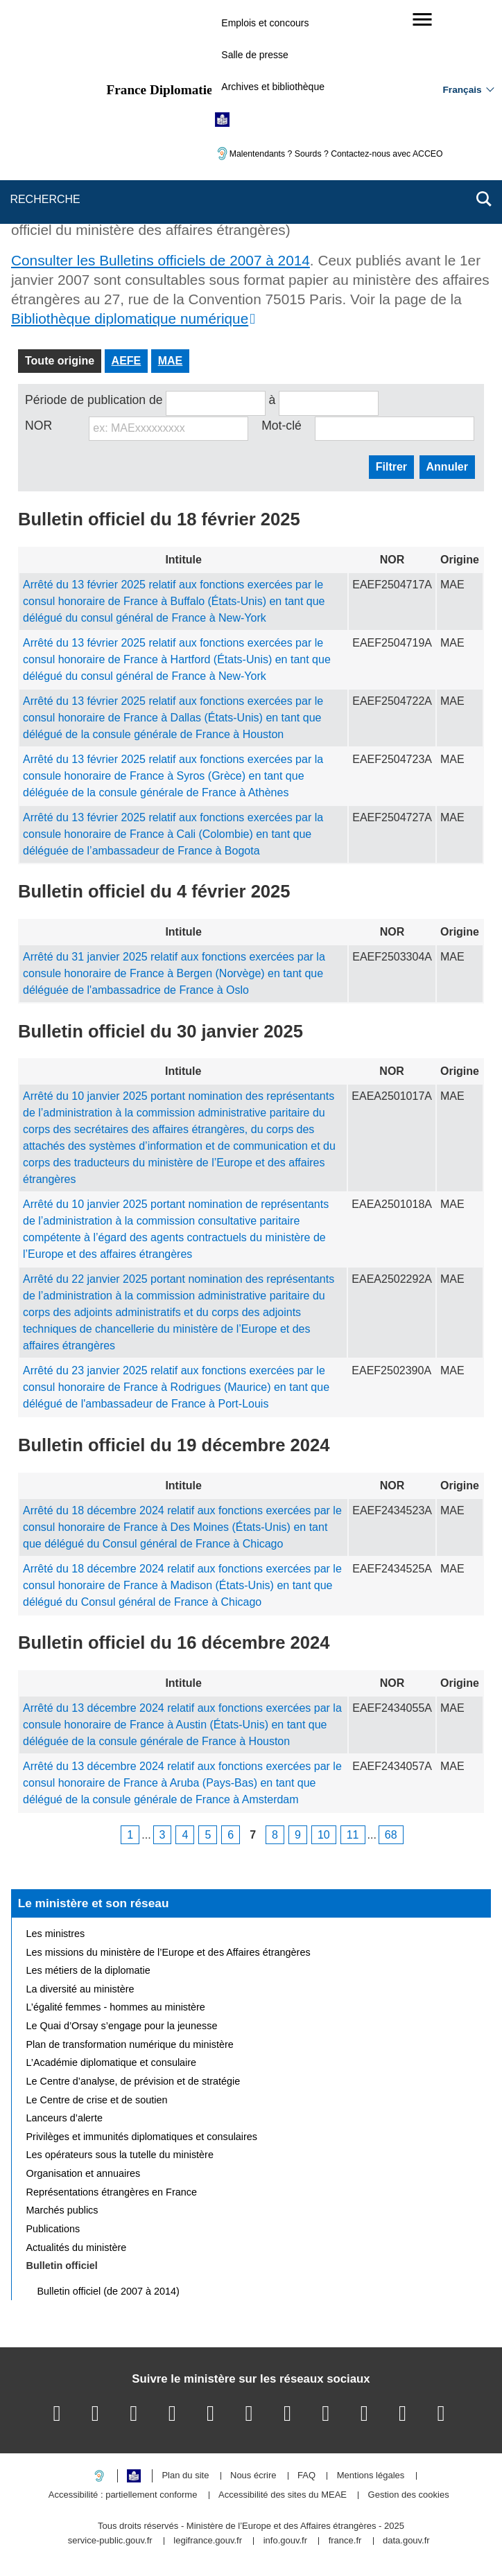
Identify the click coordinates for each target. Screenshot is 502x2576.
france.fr (345, 2541)
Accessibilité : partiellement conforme (123, 2495)
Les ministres (55, 1933)
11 (353, 1835)
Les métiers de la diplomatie (88, 1970)
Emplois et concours (265, 22)
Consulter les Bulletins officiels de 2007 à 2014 (160, 260)
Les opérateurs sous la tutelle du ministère (120, 2154)
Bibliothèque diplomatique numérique (129, 318)
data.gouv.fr (406, 2541)
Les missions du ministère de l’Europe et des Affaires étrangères (168, 1952)
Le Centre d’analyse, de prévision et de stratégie (133, 2081)
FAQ (306, 2476)
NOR (38, 425)
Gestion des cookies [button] (408, 2495)
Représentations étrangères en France (111, 2192)
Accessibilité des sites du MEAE (282, 2495)
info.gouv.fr (285, 2541)
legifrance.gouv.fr (207, 2541)
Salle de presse (254, 54)
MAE (170, 361)
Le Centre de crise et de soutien (97, 2099)
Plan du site (185, 2476)
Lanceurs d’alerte (64, 2117)
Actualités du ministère (76, 2247)
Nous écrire (253, 2476)
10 (324, 1835)
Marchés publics (62, 2210)
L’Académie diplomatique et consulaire (111, 2062)
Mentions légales (371, 2476)
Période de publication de (94, 400)
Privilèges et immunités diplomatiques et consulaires (142, 2136)
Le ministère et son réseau (93, 1903)
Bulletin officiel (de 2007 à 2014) (108, 2291)
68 (391, 1835)
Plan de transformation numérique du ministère (130, 2044)
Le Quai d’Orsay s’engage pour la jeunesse (122, 2025)
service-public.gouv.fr (110, 2541)
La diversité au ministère (80, 1989)
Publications (53, 2228)
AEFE (126, 361)
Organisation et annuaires (83, 2173)
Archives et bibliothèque (272, 86)
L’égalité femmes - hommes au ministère (115, 2007)
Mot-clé (281, 425)
